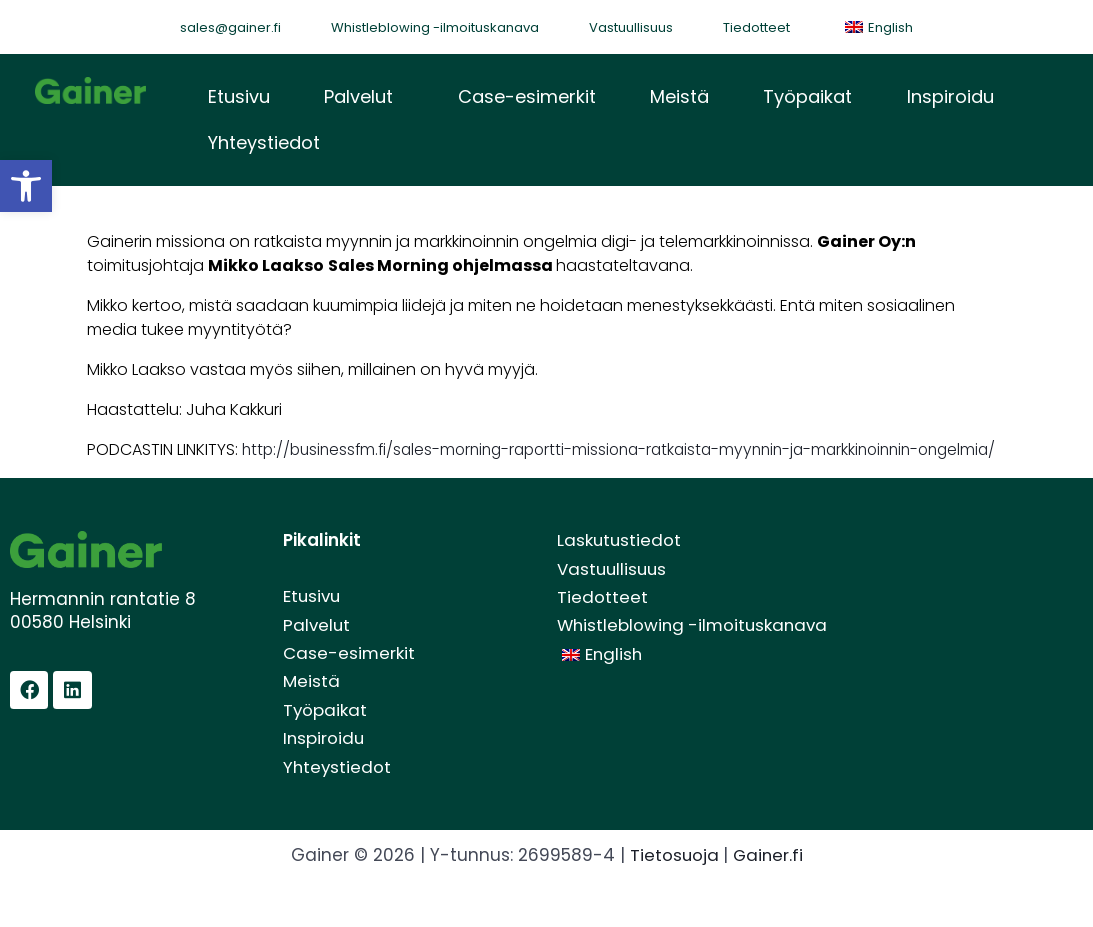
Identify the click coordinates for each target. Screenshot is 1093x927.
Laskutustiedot (620, 568)
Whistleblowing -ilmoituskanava (435, 27)
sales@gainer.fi (230, 27)
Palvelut (358, 97)
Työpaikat (806, 97)
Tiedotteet (756, 27)
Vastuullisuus (631, 27)
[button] (363, 98)
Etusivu (239, 97)
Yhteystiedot (264, 145)
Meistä (678, 97)
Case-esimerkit (526, 97)
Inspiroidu (948, 97)
